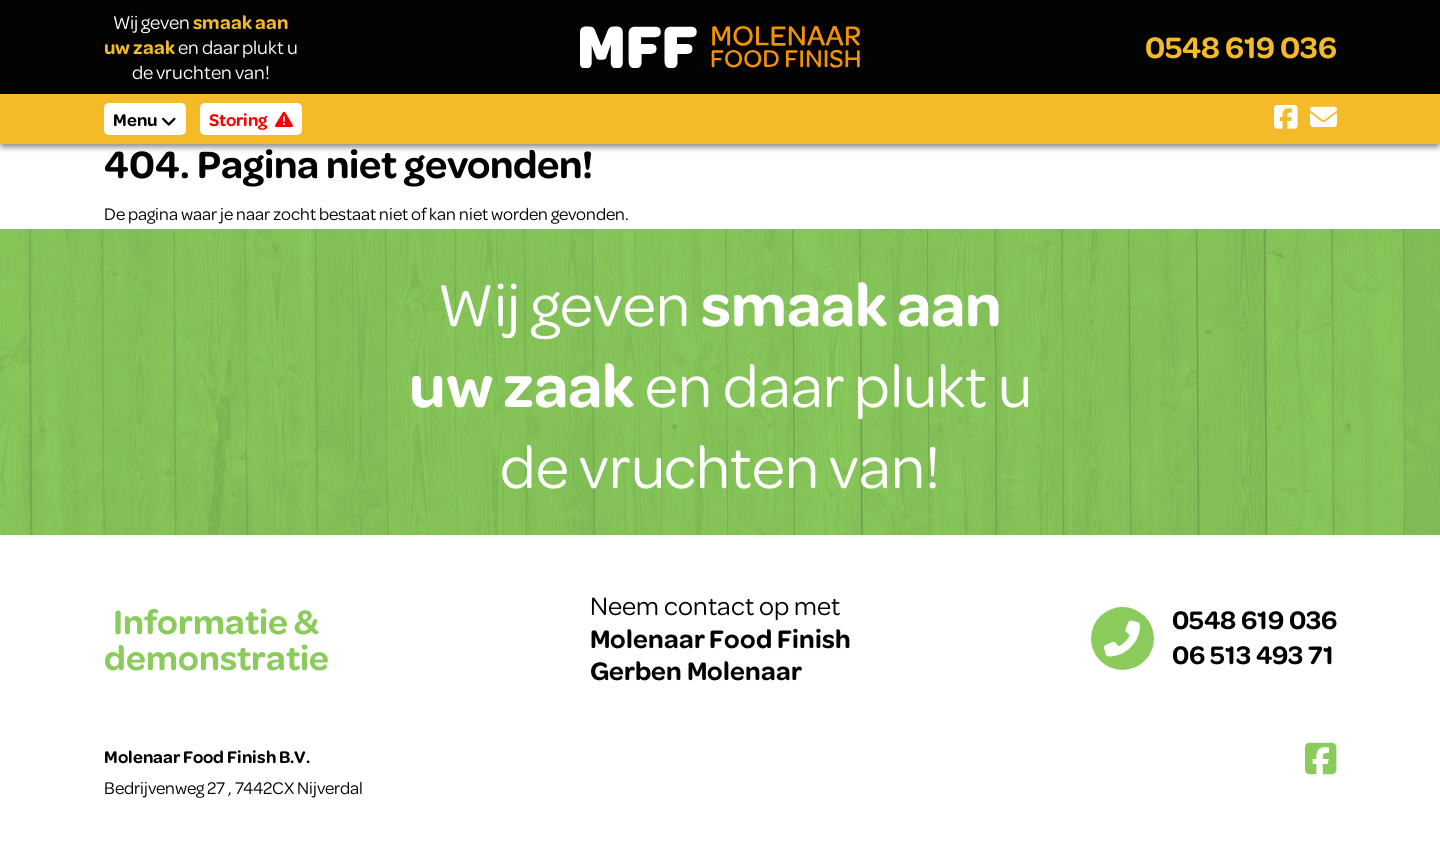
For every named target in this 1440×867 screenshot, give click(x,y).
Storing (251, 119)
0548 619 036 (1241, 47)
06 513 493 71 (1253, 653)
